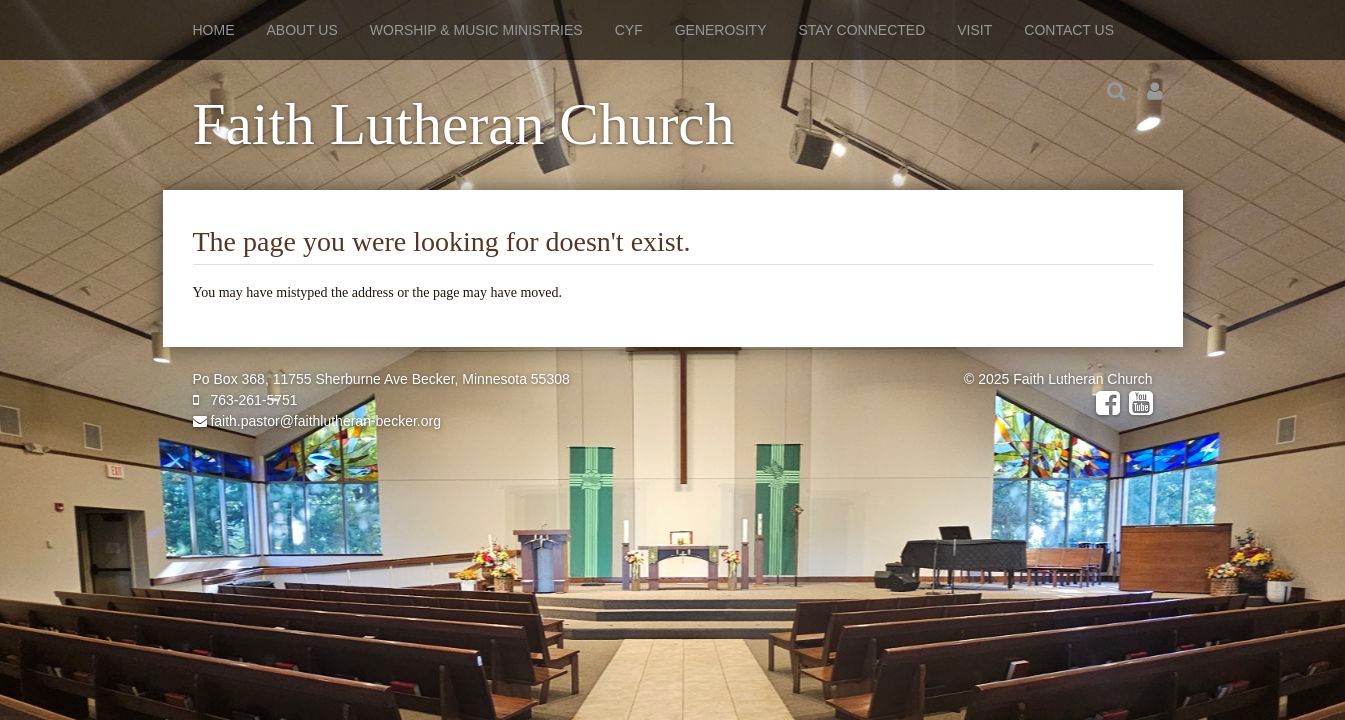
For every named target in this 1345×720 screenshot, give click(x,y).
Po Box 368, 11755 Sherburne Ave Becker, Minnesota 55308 (381, 379)
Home (214, 30)
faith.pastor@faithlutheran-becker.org (317, 421)
